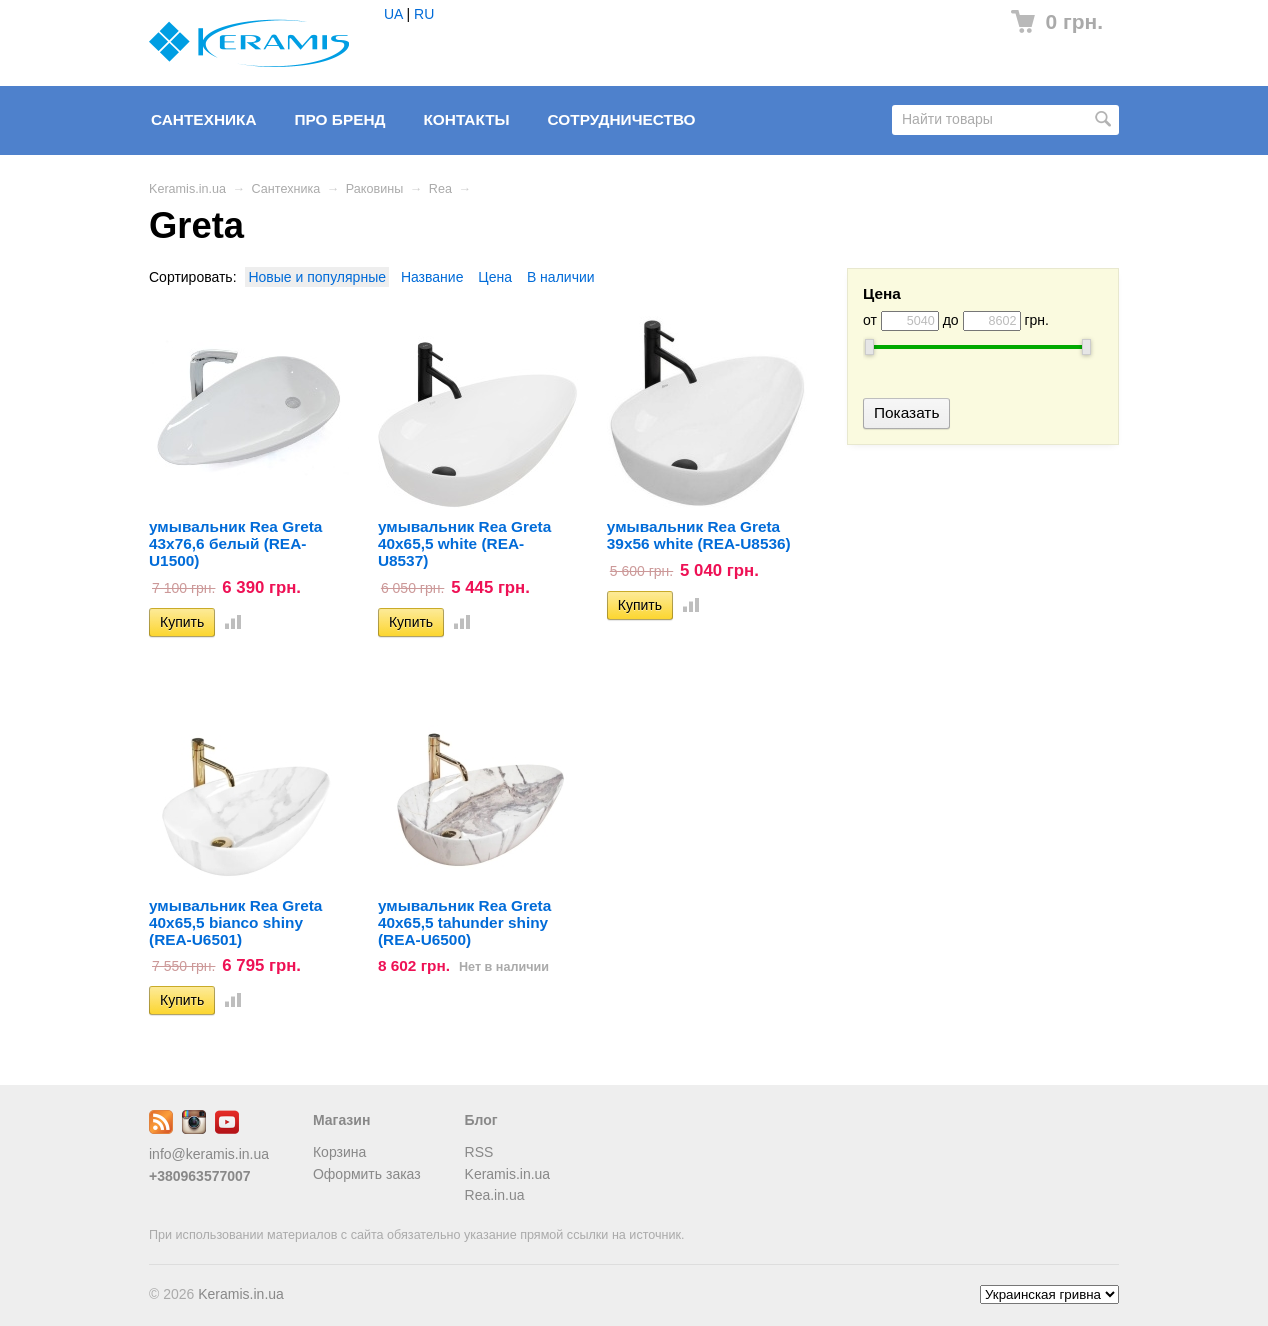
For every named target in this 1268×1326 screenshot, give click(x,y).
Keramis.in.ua (187, 189)
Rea (440, 189)
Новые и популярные (317, 277)
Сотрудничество (622, 119)
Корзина (339, 1152)
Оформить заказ (367, 1174)
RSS (479, 1152)
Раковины (374, 189)
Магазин (341, 1120)
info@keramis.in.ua (209, 1154)
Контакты (466, 119)
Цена (495, 277)
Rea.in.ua (495, 1195)
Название (432, 277)
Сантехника (204, 119)
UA (393, 14)
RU (424, 14)
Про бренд (339, 119)
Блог (481, 1120)
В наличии (561, 277)
